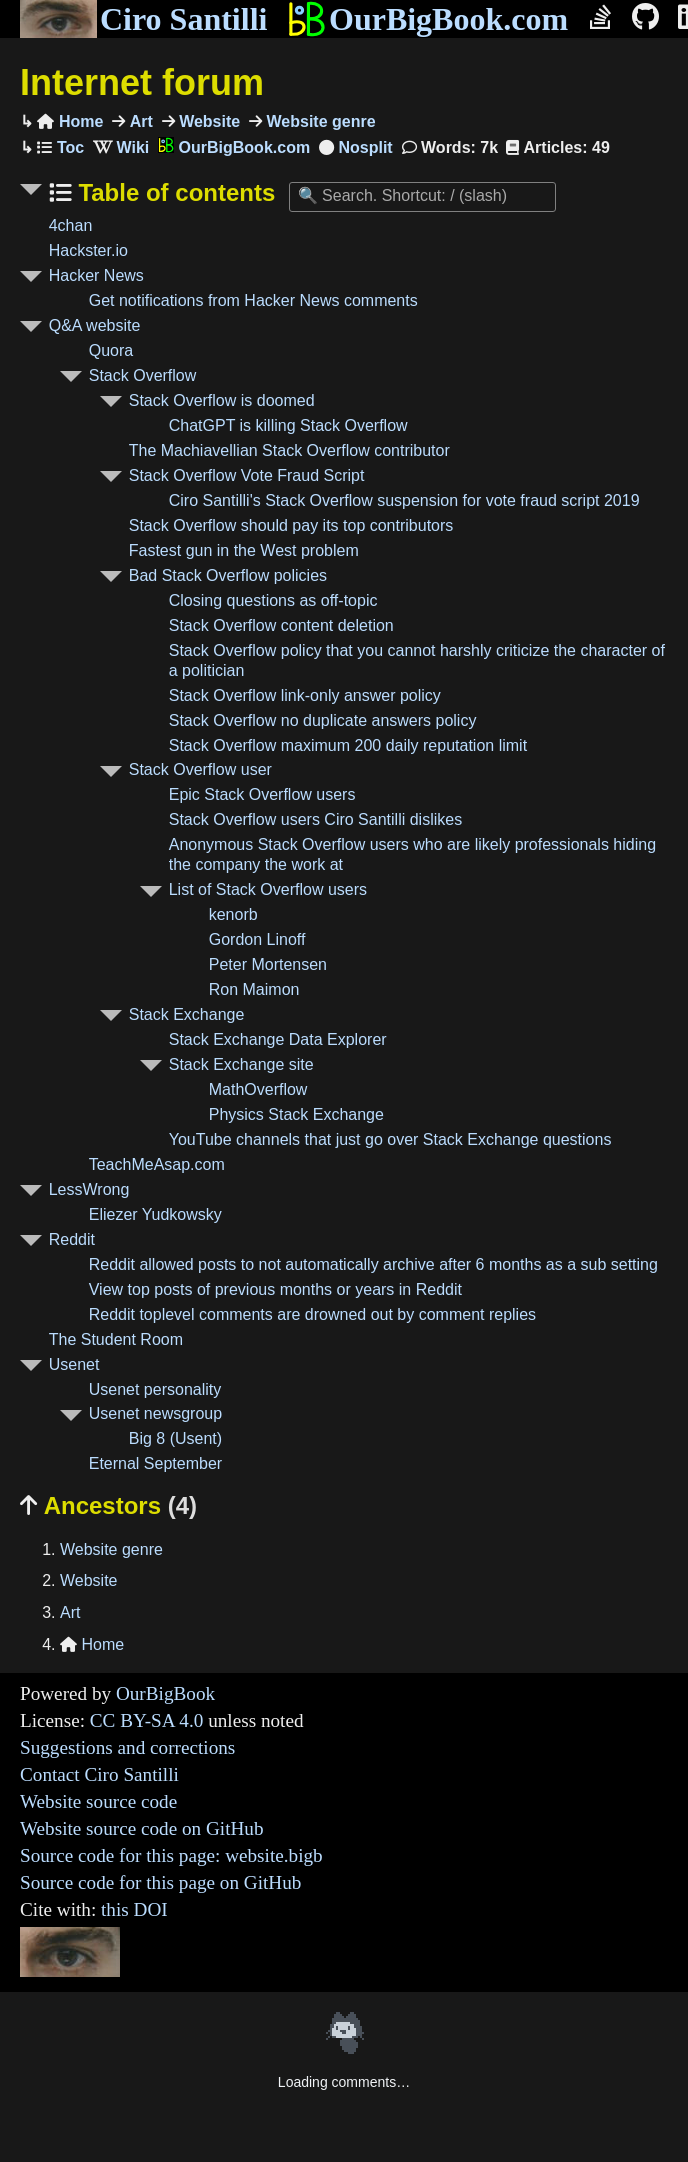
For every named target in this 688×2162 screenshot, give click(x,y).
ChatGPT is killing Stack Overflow (288, 425)
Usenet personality (155, 1389)
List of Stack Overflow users (268, 889)
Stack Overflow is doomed (222, 400)
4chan (71, 225)
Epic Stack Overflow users (262, 794)
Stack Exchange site (241, 1064)
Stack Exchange (187, 1014)
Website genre (319, 121)
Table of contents (174, 192)
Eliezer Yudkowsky (155, 1214)
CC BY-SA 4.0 (147, 1720)
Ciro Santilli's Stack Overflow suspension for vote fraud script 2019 (404, 500)
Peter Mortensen (268, 964)
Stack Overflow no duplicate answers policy (323, 720)
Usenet (74, 1364)
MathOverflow (258, 1089)
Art (139, 121)
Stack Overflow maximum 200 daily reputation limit (348, 745)
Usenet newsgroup (155, 1413)
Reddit (72, 1239)
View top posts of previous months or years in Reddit (275, 1289)
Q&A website (95, 325)
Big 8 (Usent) (175, 1438)
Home (70, 121)
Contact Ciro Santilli (99, 1774)
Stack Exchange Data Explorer (278, 1039)
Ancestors (108, 1505)
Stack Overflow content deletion (281, 625)
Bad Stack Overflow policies (228, 575)
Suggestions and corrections (127, 1747)
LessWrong (89, 1189)
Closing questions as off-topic (273, 600)
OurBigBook (165, 1693)
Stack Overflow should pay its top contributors (291, 525)
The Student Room (116, 1339)
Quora (111, 350)
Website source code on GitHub (142, 1828)
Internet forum (142, 82)
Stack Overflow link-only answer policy (305, 695)
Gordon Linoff (257, 939)
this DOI (134, 1909)
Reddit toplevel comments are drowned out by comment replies (312, 1314)
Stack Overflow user (200, 769)
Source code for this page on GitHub (160, 1882)
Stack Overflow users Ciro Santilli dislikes (315, 819)
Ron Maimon (254, 989)
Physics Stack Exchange (296, 1114)
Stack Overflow (143, 375)
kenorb (233, 914)
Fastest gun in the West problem (244, 550)
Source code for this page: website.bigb (171, 1855)
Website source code (98, 1801)
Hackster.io (88, 250)
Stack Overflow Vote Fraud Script (247, 475)
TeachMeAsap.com (157, 1164)
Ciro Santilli (143, 19)
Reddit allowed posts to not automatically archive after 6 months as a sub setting (373, 1264)
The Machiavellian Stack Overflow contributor (289, 450)
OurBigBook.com (427, 19)
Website (208, 121)
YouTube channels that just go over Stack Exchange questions (390, 1139)
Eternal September (155, 1463)
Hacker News (96, 275)
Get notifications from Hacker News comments (253, 300)
